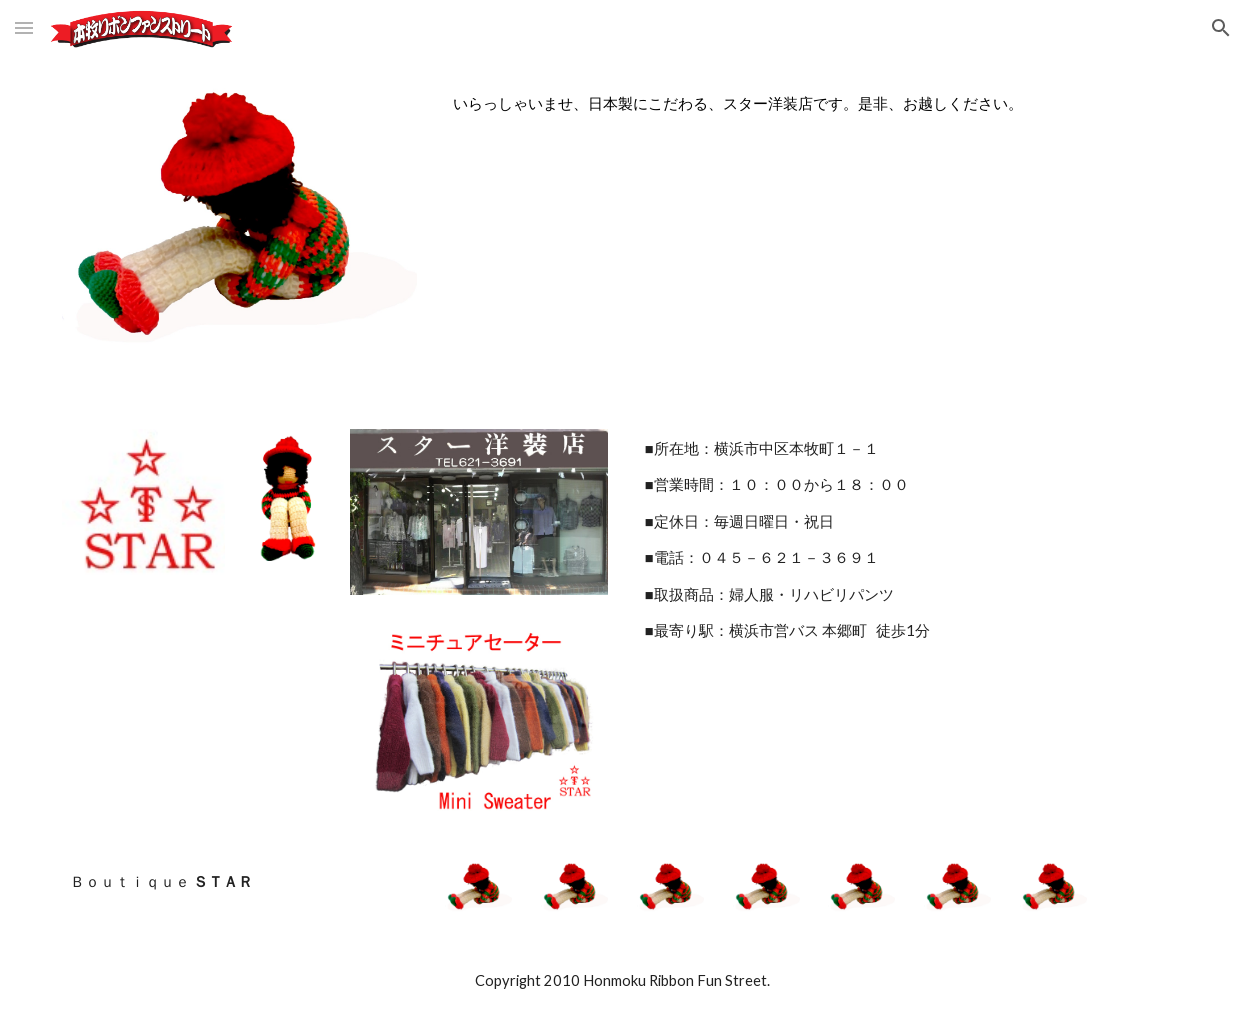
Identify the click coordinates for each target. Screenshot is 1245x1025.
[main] (813, 104)
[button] (24, 27)
